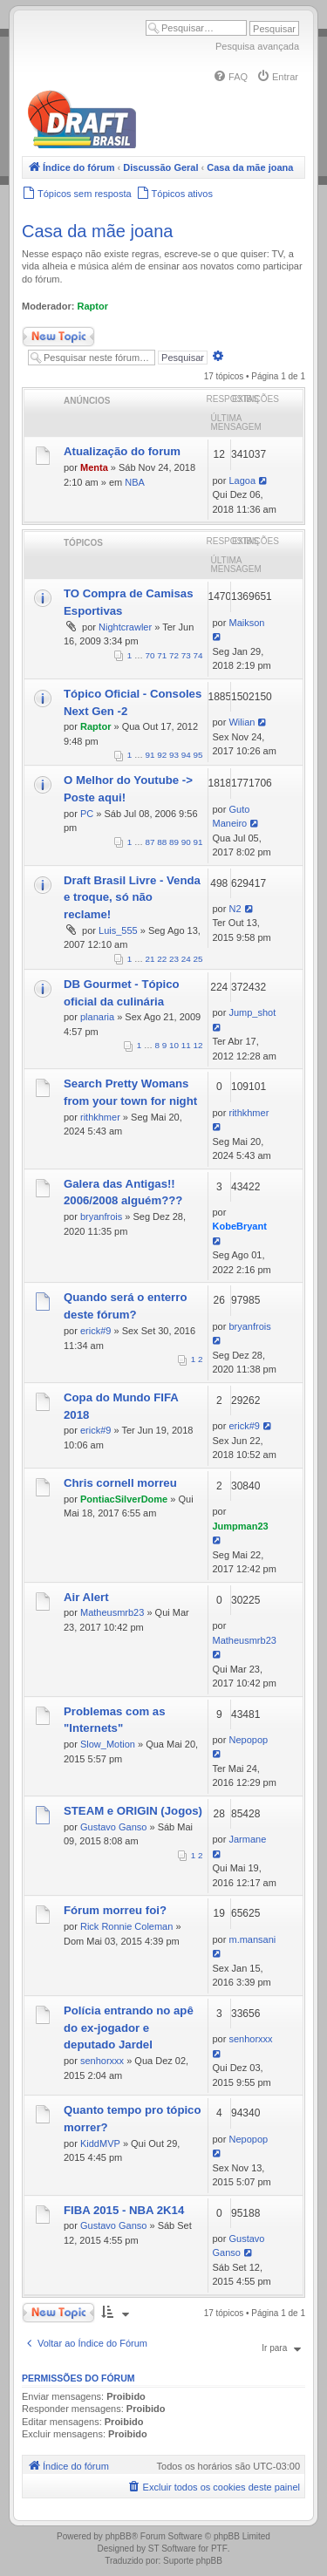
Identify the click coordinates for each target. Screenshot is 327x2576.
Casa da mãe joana (97, 231)
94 (186, 755)
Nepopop (248, 1739)
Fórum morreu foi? (115, 1910)
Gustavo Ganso (113, 1827)
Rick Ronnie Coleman (126, 1926)
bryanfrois (101, 1216)
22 (162, 959)
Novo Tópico (58, 336)
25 (198, 959)
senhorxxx (102, 2060)
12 (198, 1045)
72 (174, 655)
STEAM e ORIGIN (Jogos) (133, 1810)
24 (186, 959)
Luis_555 (118, 930)
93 (174, 755)
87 (150, 842)
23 (174, 959)
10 (174, 1045)
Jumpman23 (241, 1526)
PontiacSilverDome (123, 1499)
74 (198, 655)
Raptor (93, 306)
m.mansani (252, 1939)
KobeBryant (240, 1226)
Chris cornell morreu (120, 1482)
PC (86, 813)
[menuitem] (230, 77)
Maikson (246, 622)
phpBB (119, 2536)
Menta (94, 467)
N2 (234, 908)
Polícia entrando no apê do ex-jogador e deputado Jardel (129, 2028)
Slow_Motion (107, 1744)
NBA (135, 482)
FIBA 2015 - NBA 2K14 (124, 2210)
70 (150, 655)
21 (150, 959)
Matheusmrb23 (112, 1612)
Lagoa (241, 480)
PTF (219, 2548)
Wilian (241, 722)
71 (162, 655)
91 (150, 755)
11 (186, 1045)
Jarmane (247, 1839)
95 (198, 755)
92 (162, 755)
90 (186, 842)
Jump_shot (252, 1012)
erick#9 (95, 1330)
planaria (97, 1017)
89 (174, 842)
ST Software (172, 2548)
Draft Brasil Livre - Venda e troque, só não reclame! (132, 898)
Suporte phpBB (192, 2561)
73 (186, 655)
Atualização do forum (122, 451)
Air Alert (86, 1597)
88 (162, 842)
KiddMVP (100, 2143)
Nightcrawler (125, 627)
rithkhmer (100, 1117)
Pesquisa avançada (257, 46)
